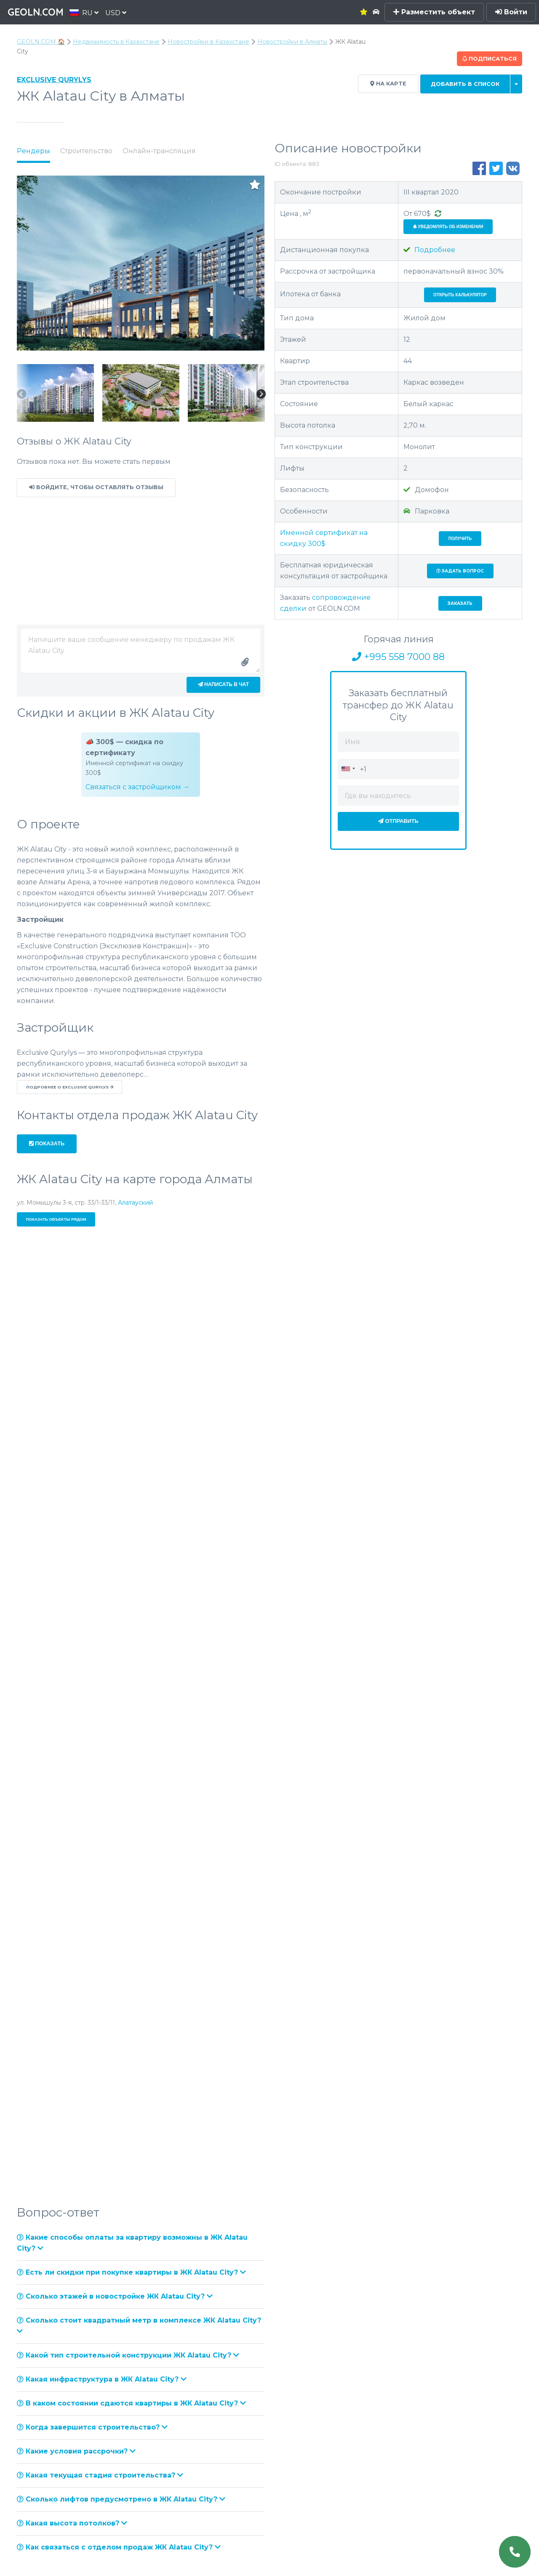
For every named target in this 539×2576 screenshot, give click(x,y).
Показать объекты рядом (56, 1219)
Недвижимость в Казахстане (116, 41)
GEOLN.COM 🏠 (41, 41)
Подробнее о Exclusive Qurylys (69, 1087)
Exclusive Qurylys (54, 80)
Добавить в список (465, 84)
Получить (460, 538)
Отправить (398, 821)
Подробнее (429, 250)
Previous (21, 395)
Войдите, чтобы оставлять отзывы (96, 487)
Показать (46, 1143)
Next (260, 395)
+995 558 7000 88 (398, 657)
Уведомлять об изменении (448, 226)
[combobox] (348, 768)
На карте (388, 83)
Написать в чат (223, 684)
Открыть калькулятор (460, 295)
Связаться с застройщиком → (137, 787)
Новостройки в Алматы (292, 41)
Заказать (460, 603)
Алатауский (135, 1202)
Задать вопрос (460, 571)
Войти (511, 12)
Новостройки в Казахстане (208, 41)
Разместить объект (434, 12)
